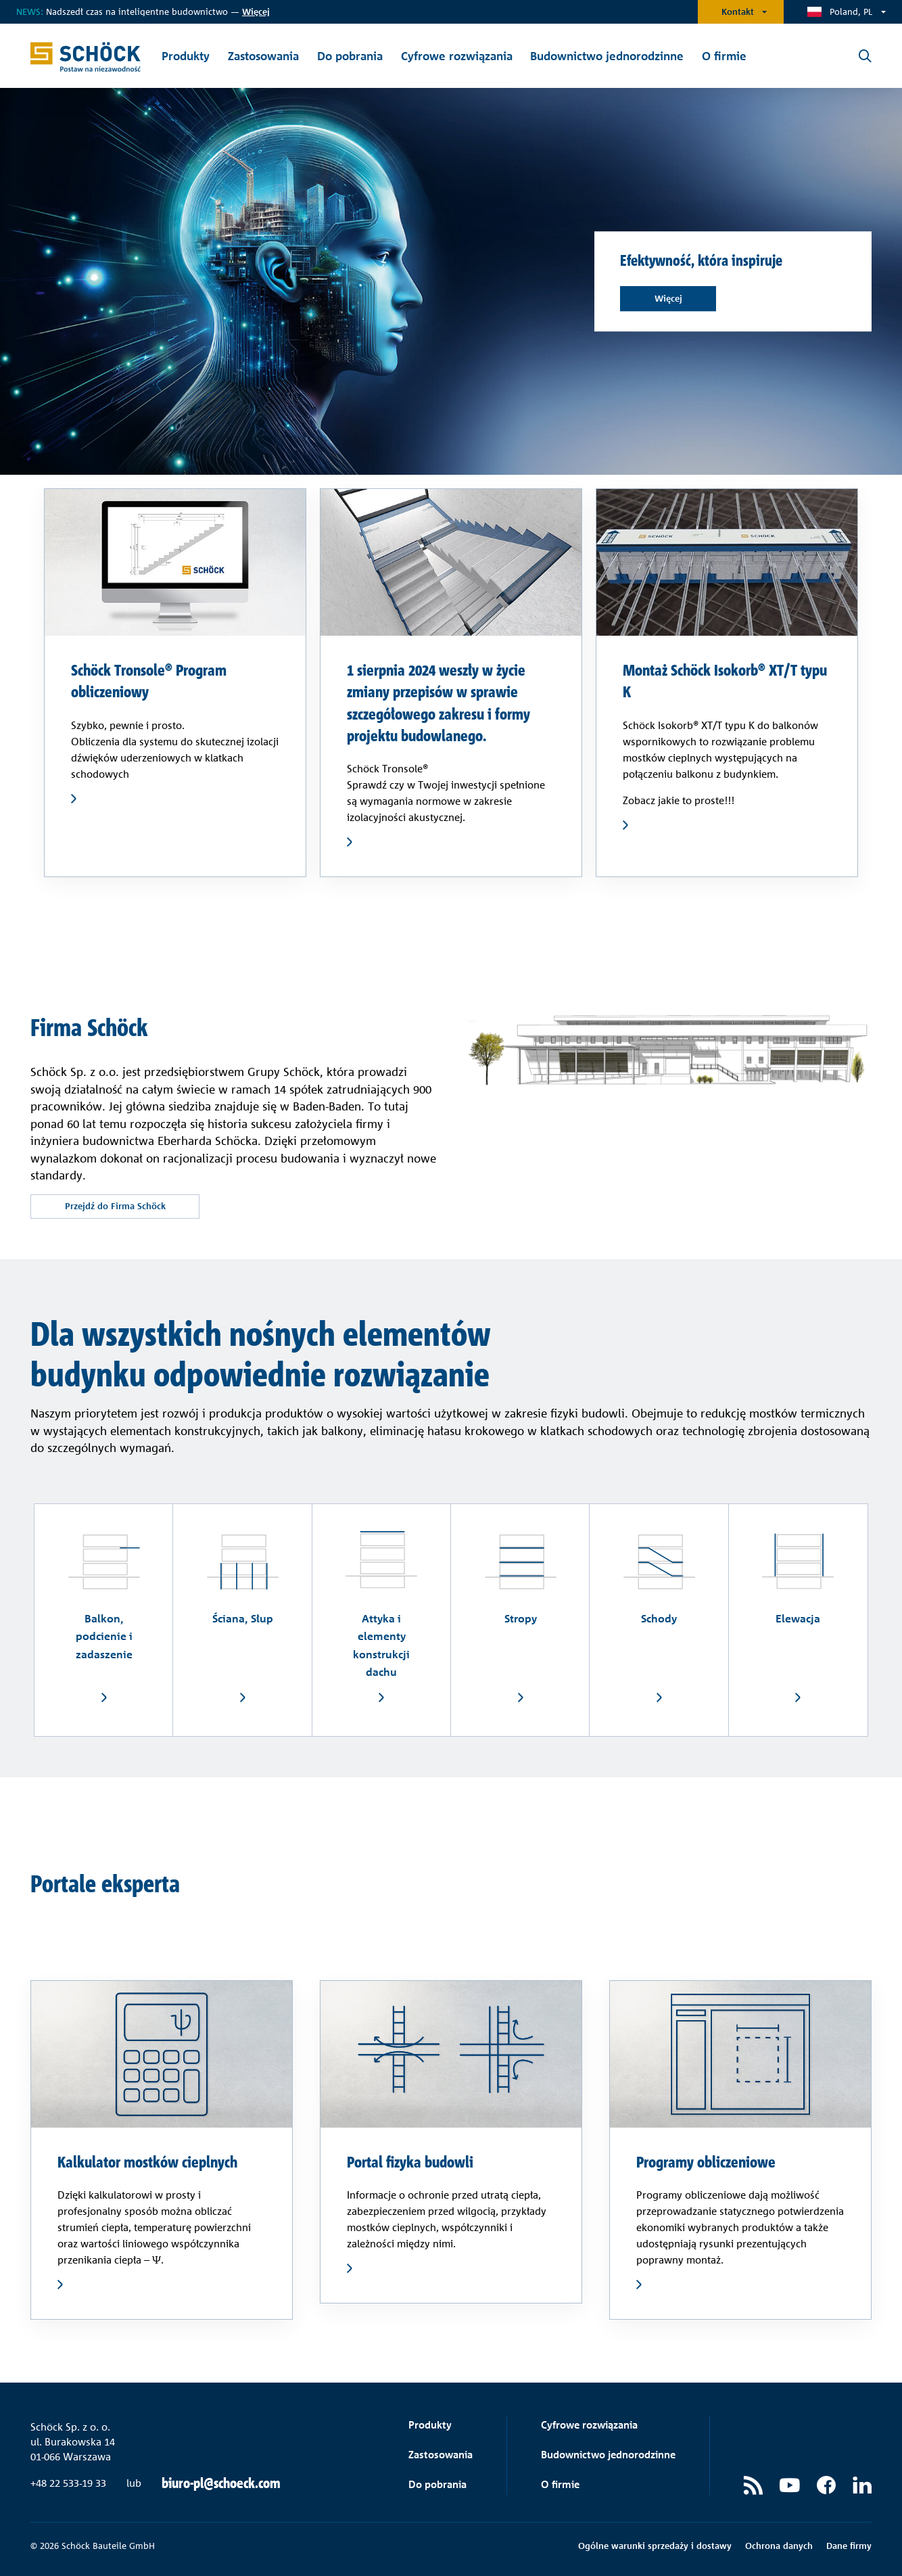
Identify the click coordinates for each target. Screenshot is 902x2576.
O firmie (560, 2484)
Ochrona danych (779, 2545)
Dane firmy (849, 2545)
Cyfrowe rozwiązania (589, 2424)
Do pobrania (437, 2484)
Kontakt (737, 11)
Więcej (668, 298)
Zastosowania (440, 2454)
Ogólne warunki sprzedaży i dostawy (655, 2545)
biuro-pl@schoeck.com (221, 2483)
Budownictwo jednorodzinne (608, 2454)
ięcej (256, 11)
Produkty (430, 2424)
